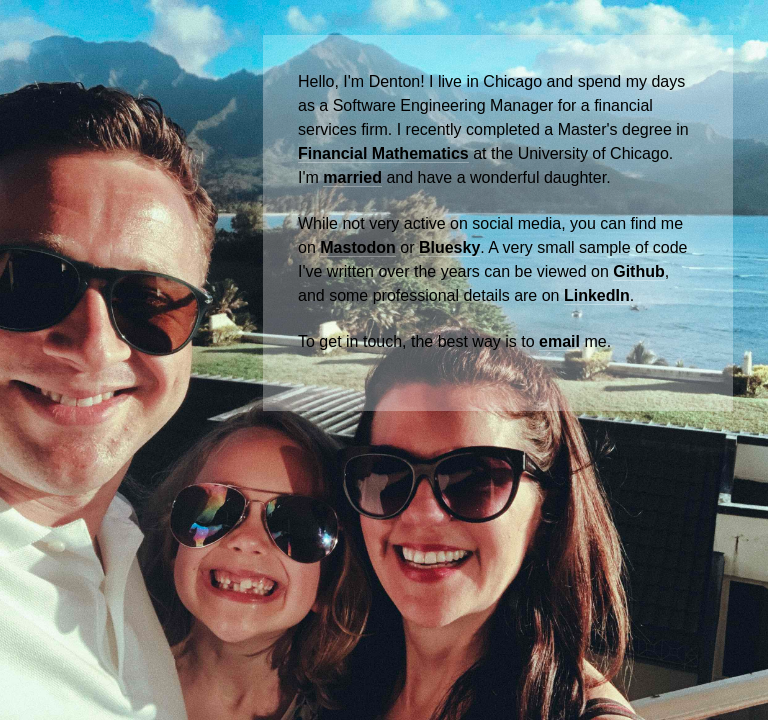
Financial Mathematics (383, 153)
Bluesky (449, 247)
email (559, 341)
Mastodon (358, 247)
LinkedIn (597, 295)
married (352, 177)
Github (639, 271)
